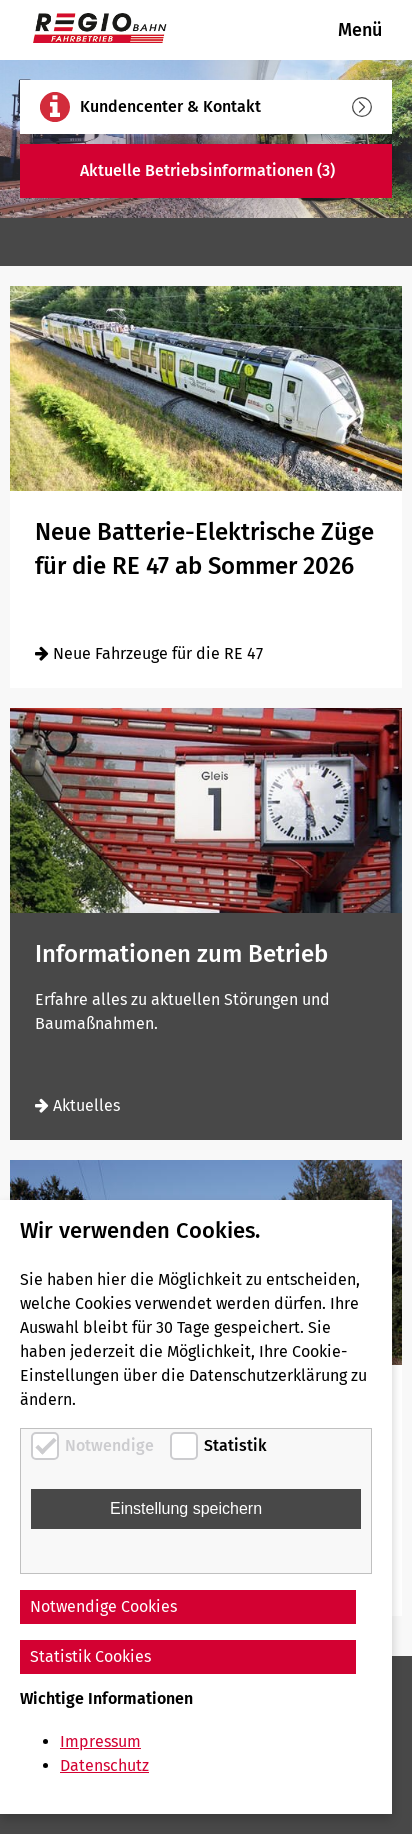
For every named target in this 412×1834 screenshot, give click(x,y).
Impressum (100, 1741)
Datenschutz (104, 1765)
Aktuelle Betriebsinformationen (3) (226, 171)
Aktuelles (77, 1105)
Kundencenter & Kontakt (226, 107)
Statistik (235, 1445)
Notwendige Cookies (103, 1606)
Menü (360, 30)
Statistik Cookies (90, 1656)
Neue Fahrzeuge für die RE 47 (149, 653)
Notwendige (109, 1445)
